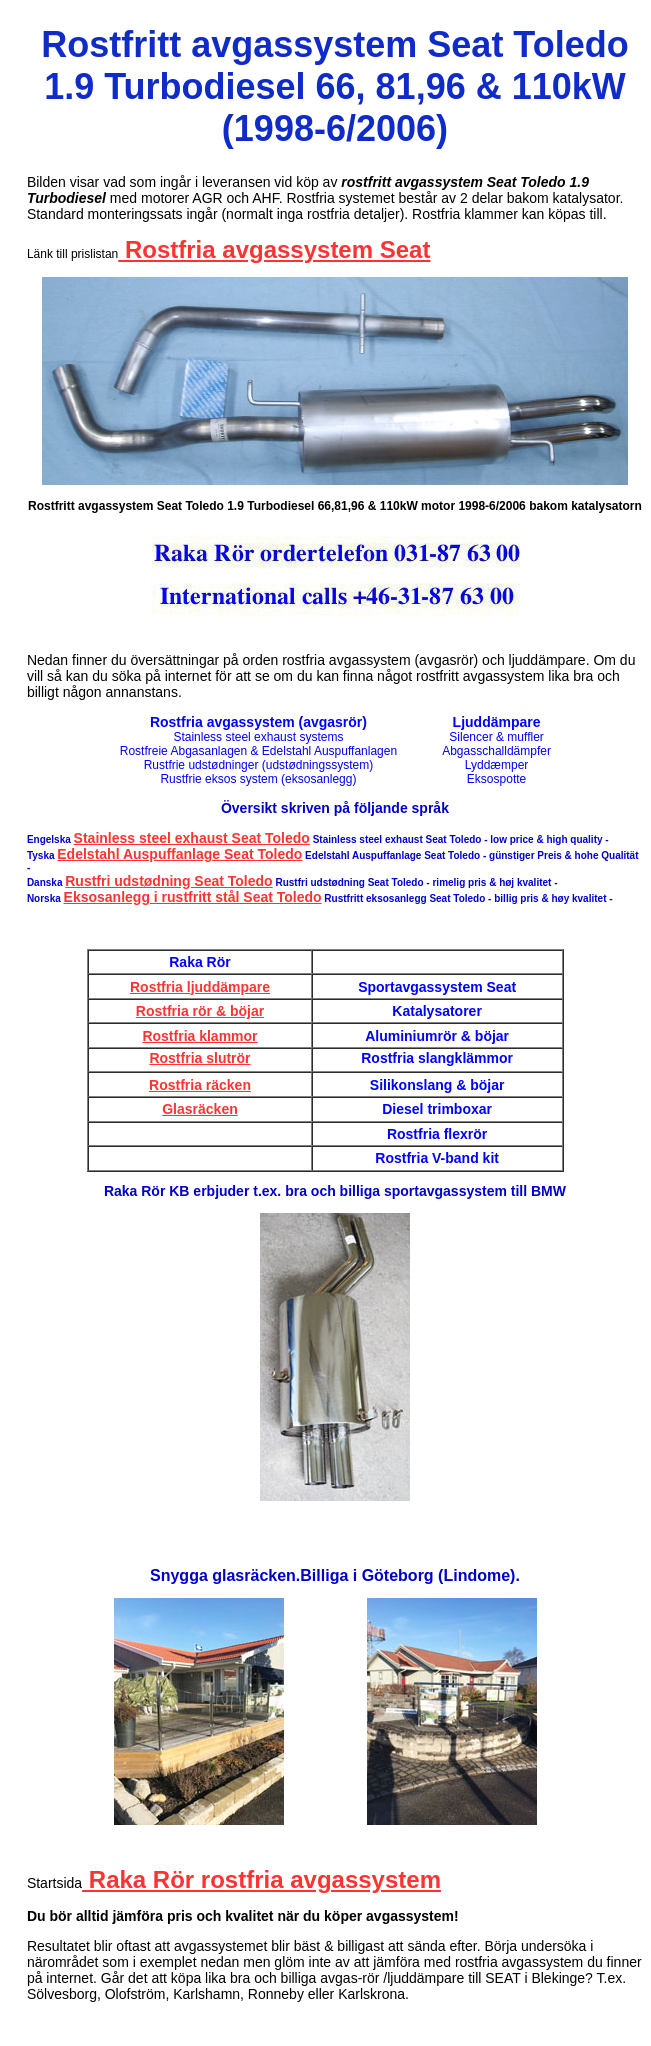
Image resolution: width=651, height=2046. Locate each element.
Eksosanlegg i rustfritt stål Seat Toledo (193, 897)
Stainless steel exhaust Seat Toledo (192, 838)
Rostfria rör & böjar (200, 1011)
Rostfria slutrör (199, 1058)
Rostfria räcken (200, 1085)
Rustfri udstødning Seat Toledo (168, 881)
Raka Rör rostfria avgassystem (261, 1879)
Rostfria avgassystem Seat (274, 249)
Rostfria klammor (199, 1036)
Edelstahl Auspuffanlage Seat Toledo (179, 854)
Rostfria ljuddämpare (200, 987)
